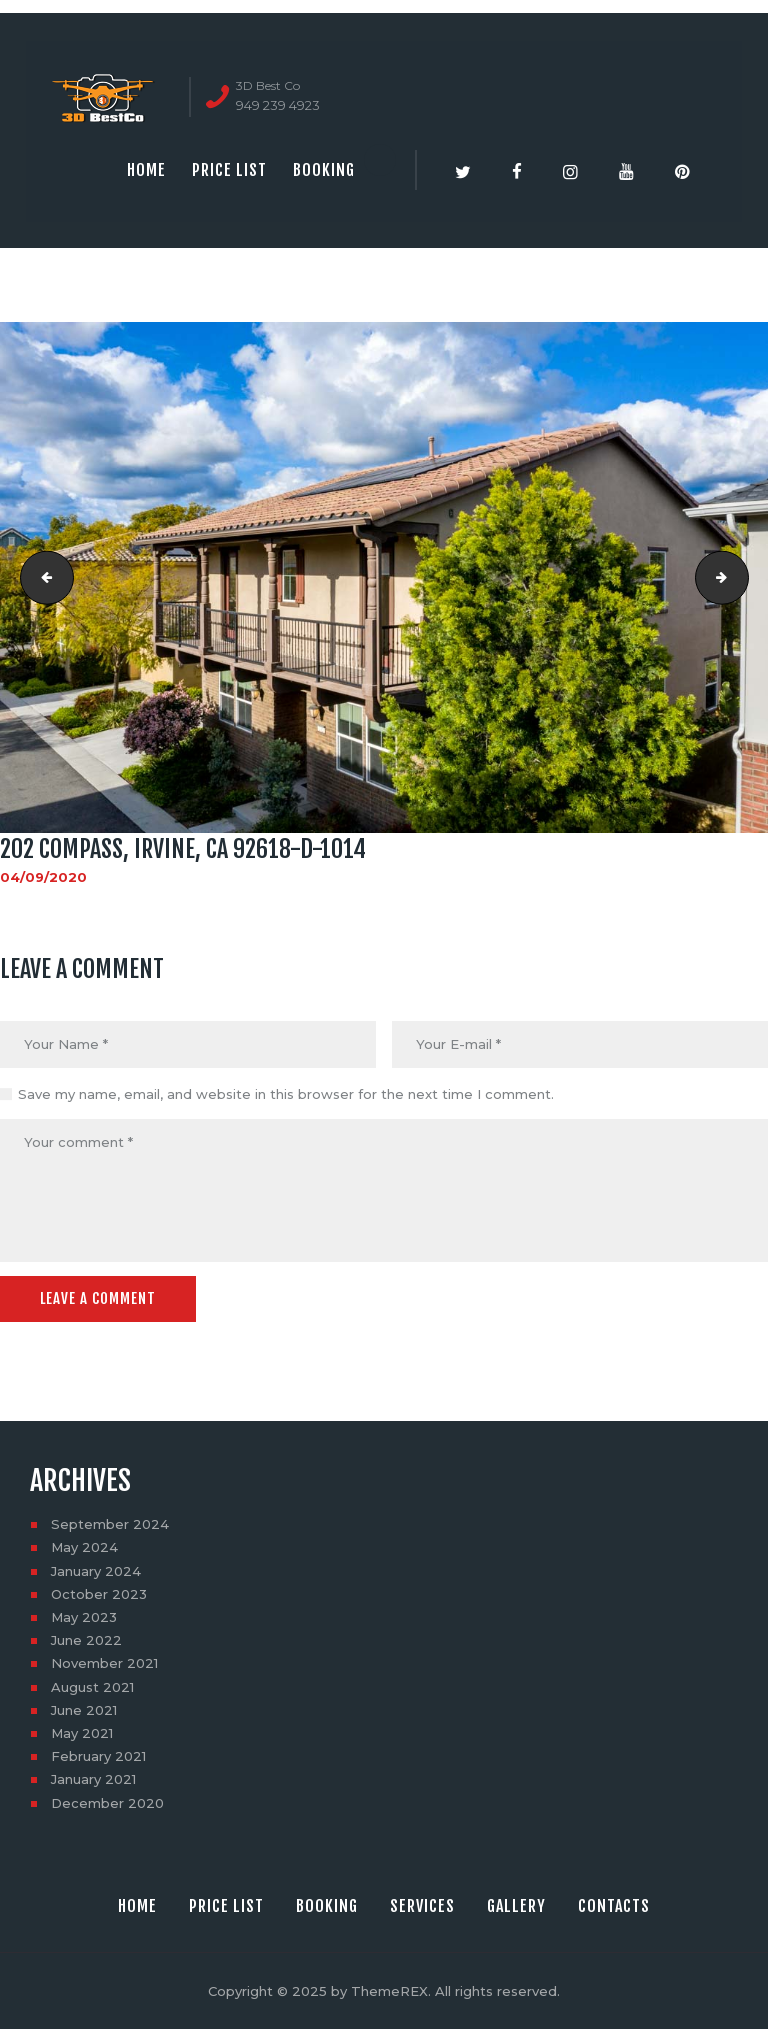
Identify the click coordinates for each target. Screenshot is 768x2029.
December (107, 1803)
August (92, 1687)
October (99, 1594)
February (98, 1756)
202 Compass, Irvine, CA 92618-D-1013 (41, 577)
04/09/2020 (43, 877)
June (86, 1640)
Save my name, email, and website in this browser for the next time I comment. (286, 1094)
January (96, 1570)
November (104, 1663)
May (84, 1547)
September (110, 1524)
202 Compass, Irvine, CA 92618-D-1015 (742, 577)
